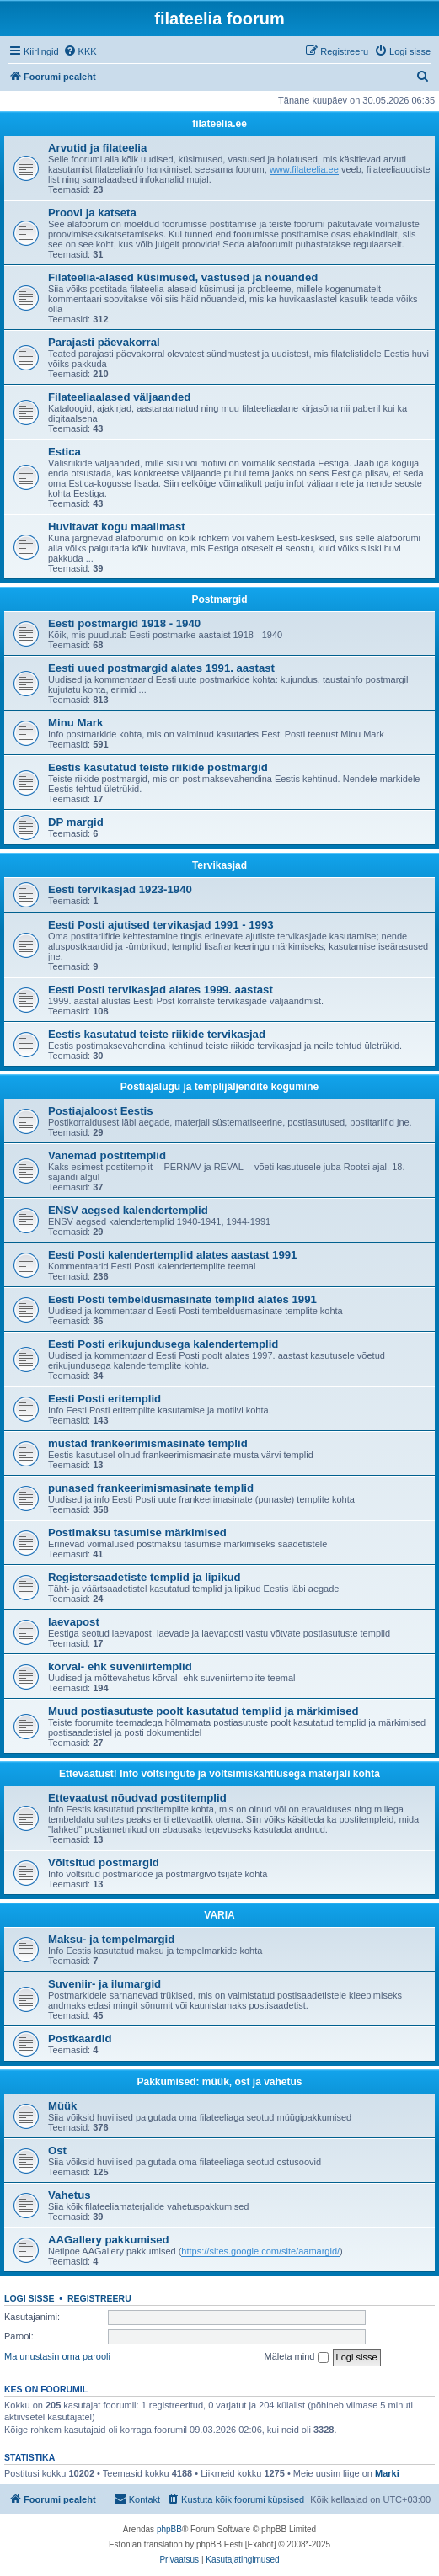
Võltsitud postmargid (103, 1862)
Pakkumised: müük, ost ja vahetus (219, 2082)
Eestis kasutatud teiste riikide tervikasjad (156, 1034)
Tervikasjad (219, 865)
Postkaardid (80, 2038)
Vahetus (69, 2195)
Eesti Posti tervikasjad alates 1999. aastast (160, 989)
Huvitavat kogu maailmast (116, 526)
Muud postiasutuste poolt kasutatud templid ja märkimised (203, 1711)
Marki (387, 2473)
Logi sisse (29, 2298)
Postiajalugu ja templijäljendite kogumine (219, 1087)
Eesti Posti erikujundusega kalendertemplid (163, 1344)
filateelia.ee (219, 124)
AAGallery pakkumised (108, 2239)
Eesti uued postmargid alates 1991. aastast (161, 668)
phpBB (169, 2529)
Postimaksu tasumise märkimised (137, 1532)
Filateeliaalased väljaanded (119, 397)
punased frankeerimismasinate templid (151, 1488)
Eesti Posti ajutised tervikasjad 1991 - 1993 (161, 924)
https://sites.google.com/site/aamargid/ (260, 2251)
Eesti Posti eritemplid (104, 1398)
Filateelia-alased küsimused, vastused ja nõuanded (183, 277)
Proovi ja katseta (92, 212)
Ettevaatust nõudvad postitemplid (137, 1797)
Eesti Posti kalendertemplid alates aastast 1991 (172, 1254)
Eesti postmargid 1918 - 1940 (124, 623)
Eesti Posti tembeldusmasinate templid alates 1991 (182, 1299)
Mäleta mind (297, 2357)
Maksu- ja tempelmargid (111, 1939)
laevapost (73, 1621)
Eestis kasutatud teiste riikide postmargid (158, 767)
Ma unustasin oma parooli (57, 2356)
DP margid (76, 822)
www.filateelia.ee (304, 169)
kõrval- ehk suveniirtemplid (120, 1666)
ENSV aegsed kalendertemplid (128, 1210)
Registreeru (99, 2298)
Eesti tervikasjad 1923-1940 (120, 889)
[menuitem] (80, 51)
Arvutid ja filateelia (97, 147)
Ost (57, 2150)
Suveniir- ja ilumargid (104, 1983)
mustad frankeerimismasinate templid (148, 1443)
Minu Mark (75, 722)
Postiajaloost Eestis (100, 1110)
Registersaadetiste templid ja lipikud (144, 1577)
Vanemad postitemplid (107, 1155)
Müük (62, 2106)
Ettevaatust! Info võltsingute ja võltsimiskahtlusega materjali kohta (219, 1774)
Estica (64, 451)
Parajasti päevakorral (104, 342)
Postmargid (219, 599)
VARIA (219, 1915)
